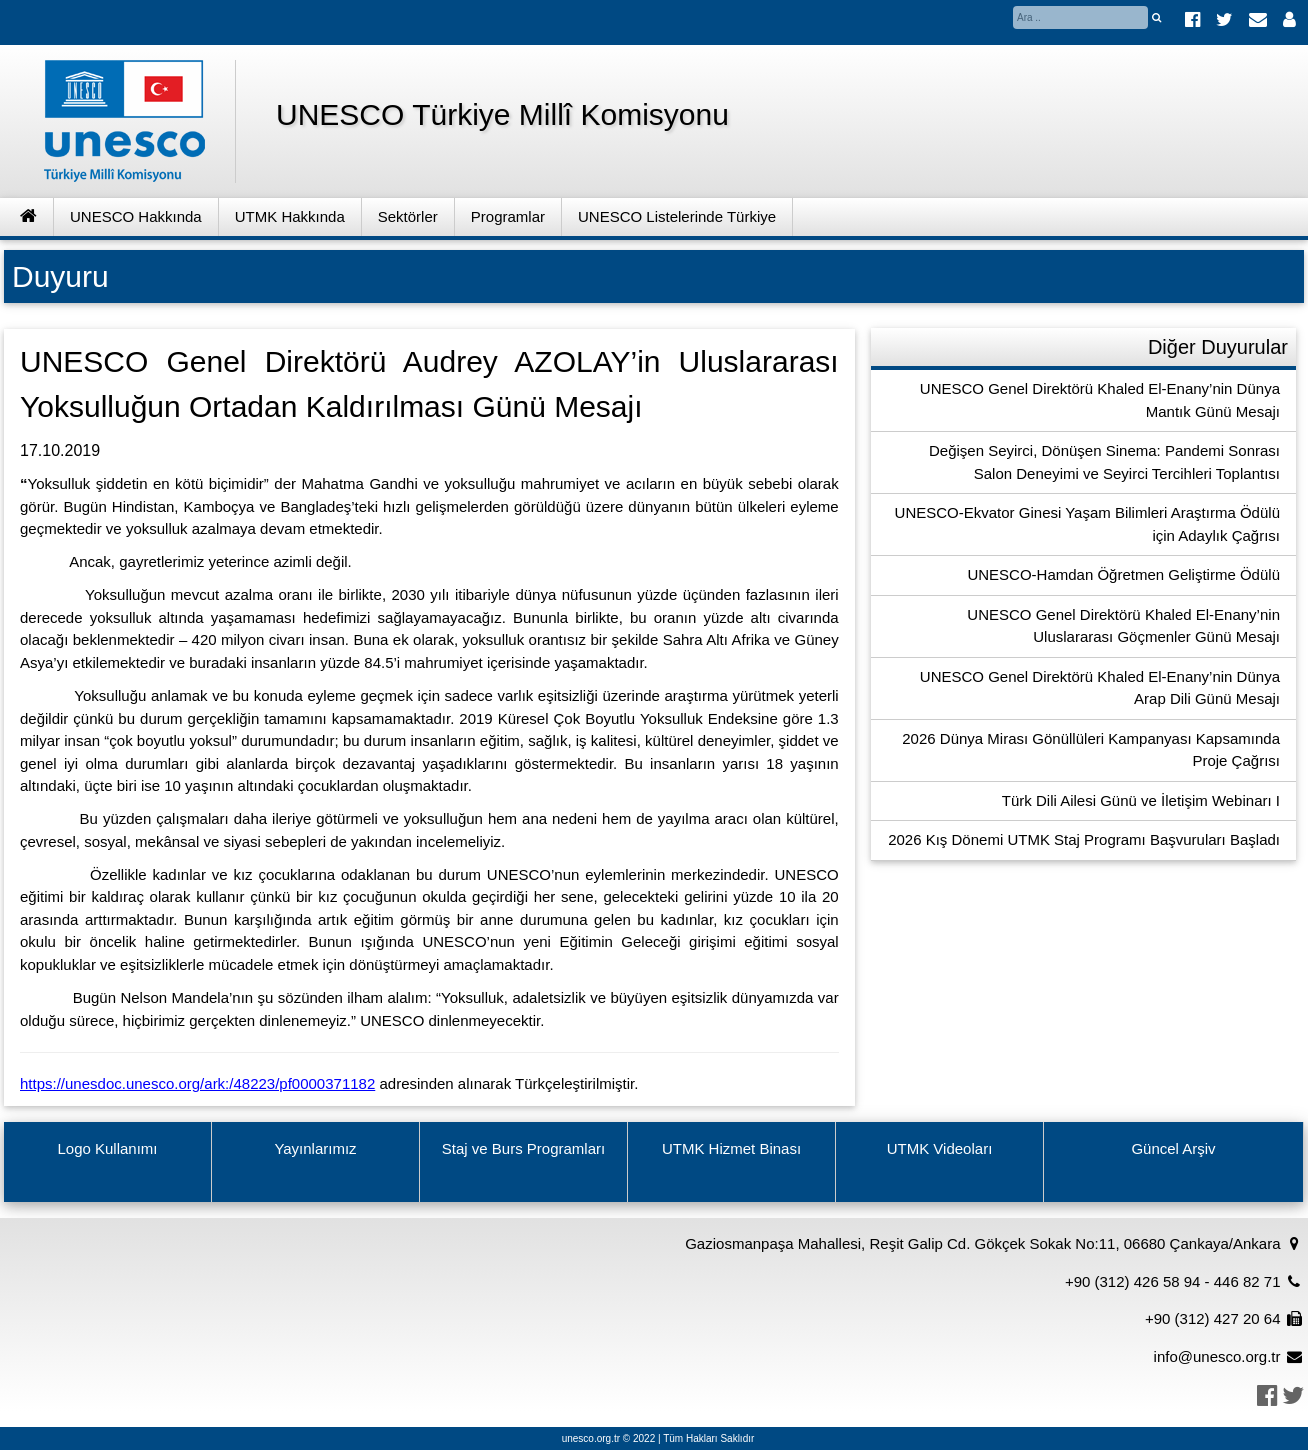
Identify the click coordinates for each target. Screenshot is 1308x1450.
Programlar (508, 216)
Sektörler (408, 216)
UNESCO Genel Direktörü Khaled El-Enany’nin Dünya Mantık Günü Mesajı (1100, 400)
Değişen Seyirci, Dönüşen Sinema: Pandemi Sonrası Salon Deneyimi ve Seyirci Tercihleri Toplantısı (1104, 462)
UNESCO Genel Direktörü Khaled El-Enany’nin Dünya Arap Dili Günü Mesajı (1100, 688)
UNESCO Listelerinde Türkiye (677, 216)
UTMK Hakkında (290, 216)
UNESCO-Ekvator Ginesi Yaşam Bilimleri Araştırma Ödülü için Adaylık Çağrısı (1087, 524)
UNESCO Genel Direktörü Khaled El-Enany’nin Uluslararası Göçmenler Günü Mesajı (1123, 626)
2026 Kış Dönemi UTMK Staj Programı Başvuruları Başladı (1084, 839)
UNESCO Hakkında (136, 216)
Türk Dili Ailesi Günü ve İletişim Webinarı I (1141, 800)
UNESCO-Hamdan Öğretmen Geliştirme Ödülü (1123, 574)
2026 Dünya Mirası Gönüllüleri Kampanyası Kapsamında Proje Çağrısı (1091, 750)
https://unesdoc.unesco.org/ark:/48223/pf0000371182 (197, 1083)
